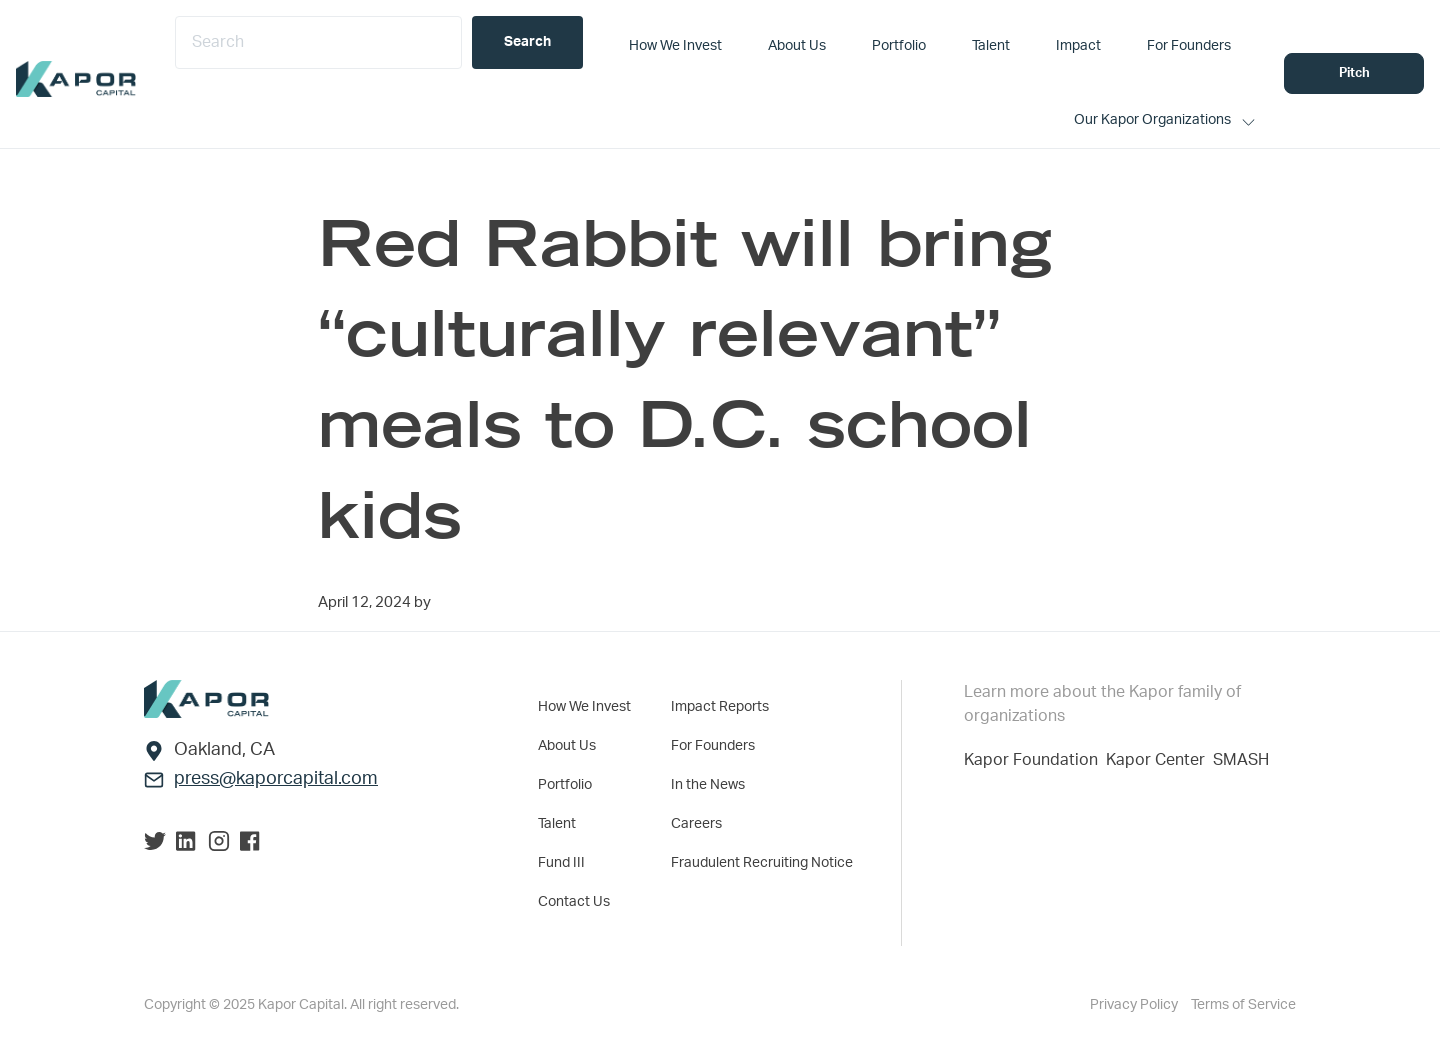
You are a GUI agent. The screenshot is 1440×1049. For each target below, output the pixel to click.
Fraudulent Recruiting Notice (762, 863)
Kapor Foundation (1035, 760)
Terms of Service (1243, 1005)
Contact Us (574, 902)
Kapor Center (1159, 760)
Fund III (561, 863)
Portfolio (565, 785)
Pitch (1354, 73)
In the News (708, 785)
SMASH (1241, 760)
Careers (696, 824)
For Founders (713, 746)
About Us (567, 746)
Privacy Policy (1135, 1005)
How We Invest (584, 707)
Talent (557, 824)
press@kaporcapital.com (276, 779)
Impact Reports (720, 707)
